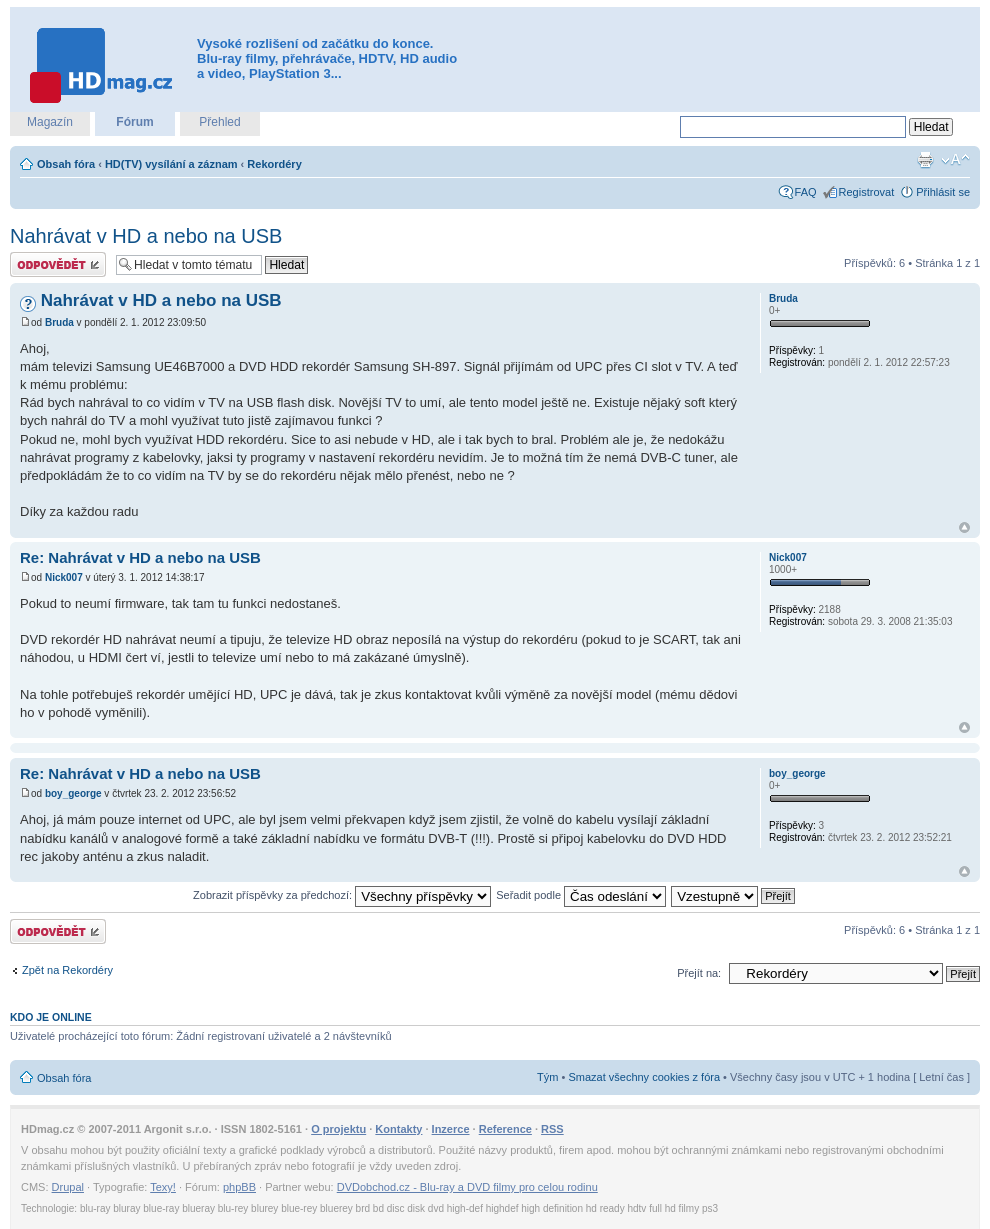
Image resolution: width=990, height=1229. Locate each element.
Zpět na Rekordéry (67, 970)
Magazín (50, 122)
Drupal (68, 1187)
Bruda (59, 322)
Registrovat (867, 192)
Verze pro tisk (925, 160)
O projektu (338, 1129)
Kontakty (398, 1129)
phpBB (239, 1187)
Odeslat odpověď (58, 264)
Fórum (134, 122)
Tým (547, 1077)
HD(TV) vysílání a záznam (171, 164)
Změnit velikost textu (955, 160)
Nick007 (64, 577)
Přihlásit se (943, 192)
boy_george (73, 793)
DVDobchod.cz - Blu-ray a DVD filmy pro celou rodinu (467, 1187)
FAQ (806, 192)
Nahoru (964, 527)
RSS (552, 1129)
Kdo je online (51, 1017)
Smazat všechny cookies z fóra (644, 1077)
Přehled (219, 122)
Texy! (163, 1187)
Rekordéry (274, 164)
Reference (505, 1129)
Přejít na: (699, 973)
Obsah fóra (66, 164)
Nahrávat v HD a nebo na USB (146, 236)
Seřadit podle (581, 895)
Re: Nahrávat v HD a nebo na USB (140, 557)
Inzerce (451, 1129)
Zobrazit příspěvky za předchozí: (342, 895)
